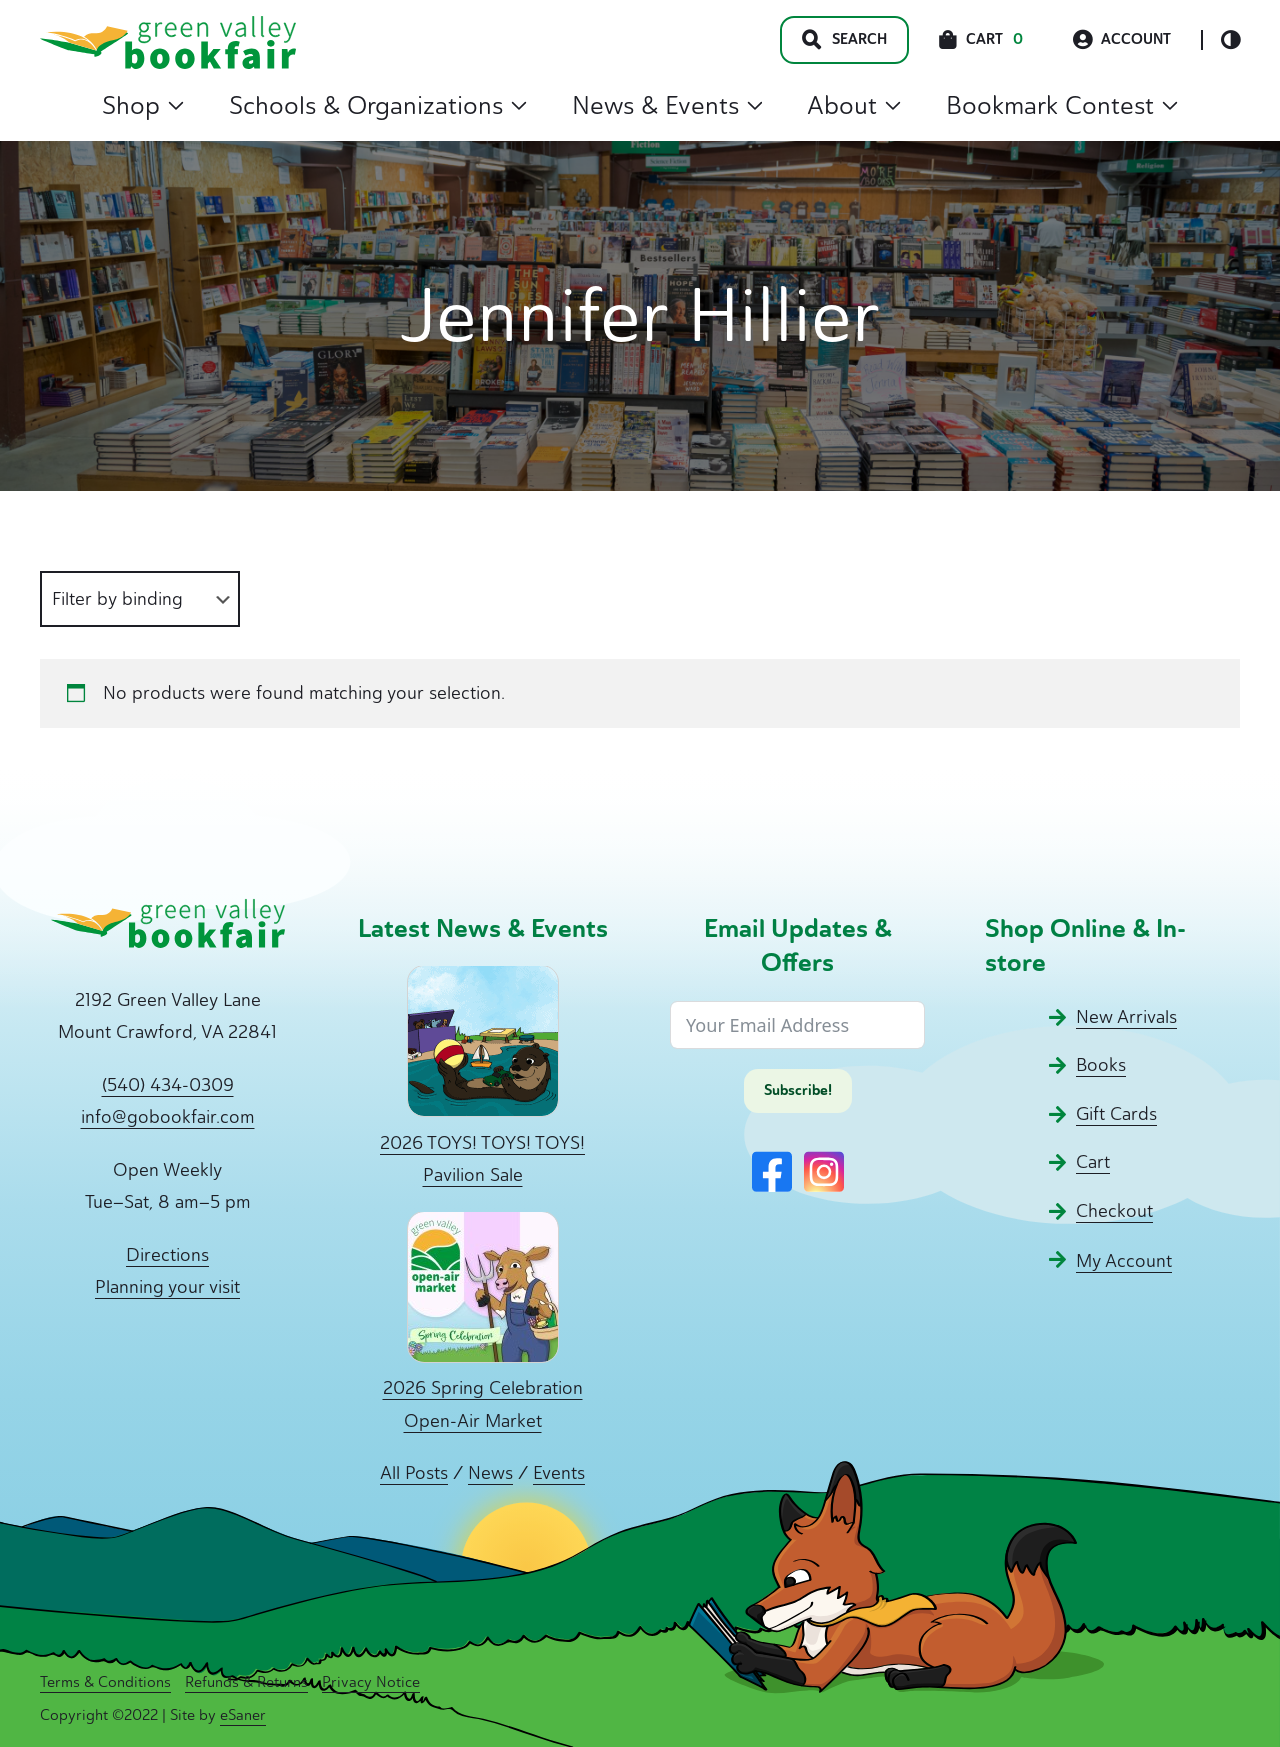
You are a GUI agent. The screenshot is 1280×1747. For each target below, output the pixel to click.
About (854, 105)
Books (1101, 1065)
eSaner (243, 1715)
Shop (143, 105)
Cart (1093, 1162)
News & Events (667, 105)
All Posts (414, 1473)
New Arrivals (1126, 1017)
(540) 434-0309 (168, 1085)
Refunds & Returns (246, 1682)
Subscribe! (798, 1090)
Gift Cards (1116, 1114)
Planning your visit (167, 1287)
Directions (167, 1255)
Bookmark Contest (1062, 105)
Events (559, 1473)
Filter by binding (117, 599)
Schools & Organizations (378, 105)
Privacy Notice (371, 1682)
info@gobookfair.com (168, 1117)
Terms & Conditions (105, 1682)
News (490, 1473)
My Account (1124, 1261)
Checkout (1114, 1211)
